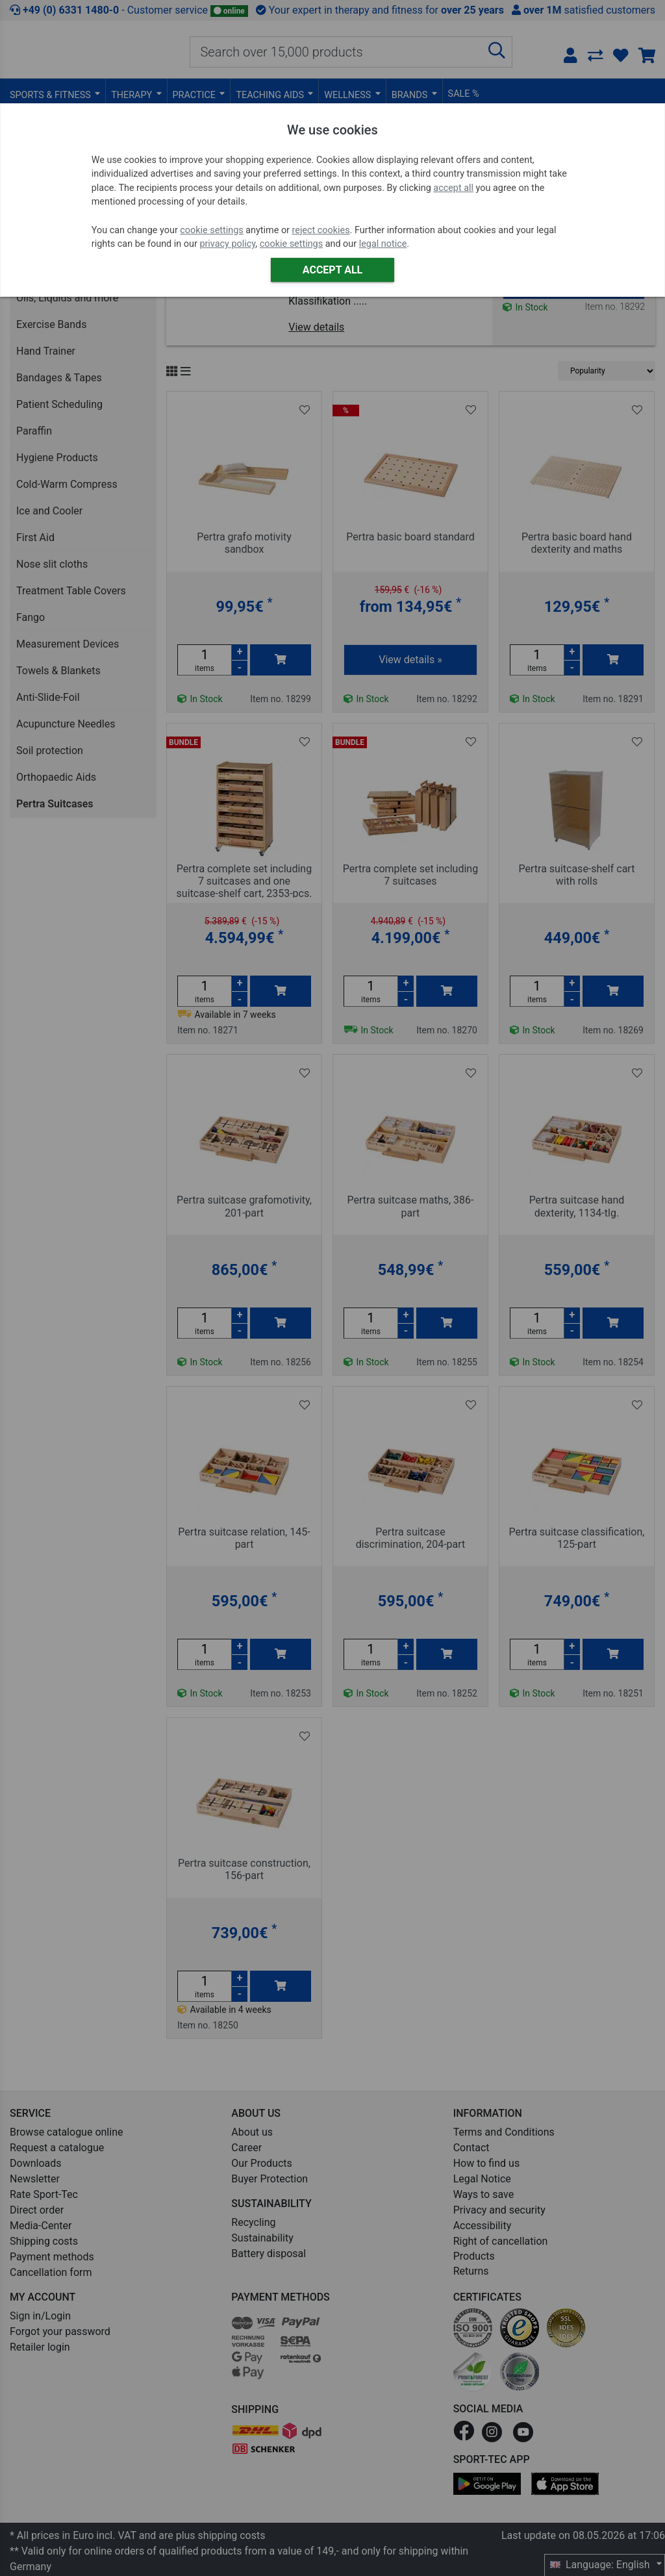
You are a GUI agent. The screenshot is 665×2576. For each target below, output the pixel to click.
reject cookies (321, 230)
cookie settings (211, 230)
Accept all (332, 270)
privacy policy (227, 243)
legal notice (383, 243)
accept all (453, 188)
